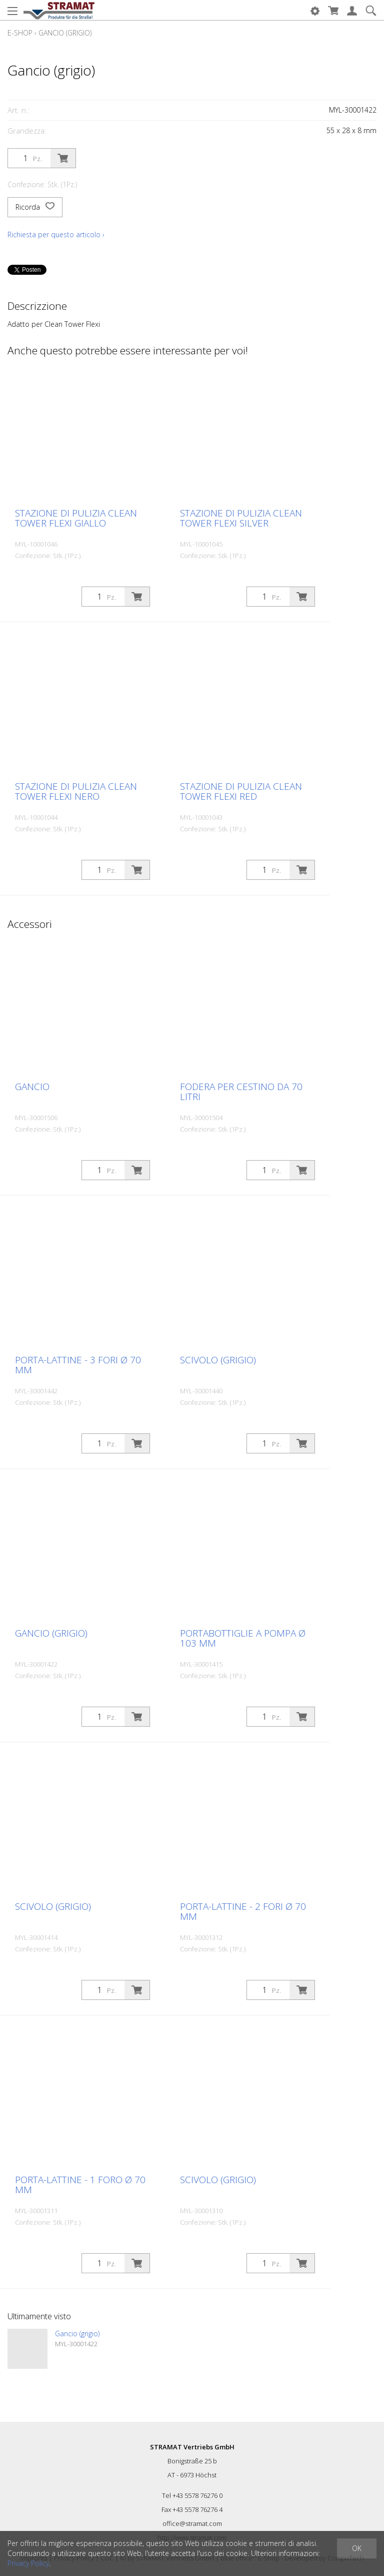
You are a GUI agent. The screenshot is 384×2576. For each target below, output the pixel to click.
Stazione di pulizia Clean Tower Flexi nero (76, 791)
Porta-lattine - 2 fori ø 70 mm (243, 1911)
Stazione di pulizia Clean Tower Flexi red (241, 791)
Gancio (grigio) (65, 33)
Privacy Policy (28, 2563)
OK (357, 2548)
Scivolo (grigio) (218, 1359)
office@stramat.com (192, 2523)
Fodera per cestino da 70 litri (241, 1091)
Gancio (32, 1086)
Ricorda (35, 207)
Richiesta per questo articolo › (56, 234)
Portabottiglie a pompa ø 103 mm (243, 1638)
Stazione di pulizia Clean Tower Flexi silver (241, 518)
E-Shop (20, 33)
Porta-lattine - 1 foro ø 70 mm (80, 2184)
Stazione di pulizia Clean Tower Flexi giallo (76, 518)
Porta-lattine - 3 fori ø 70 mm (78, 1364)
